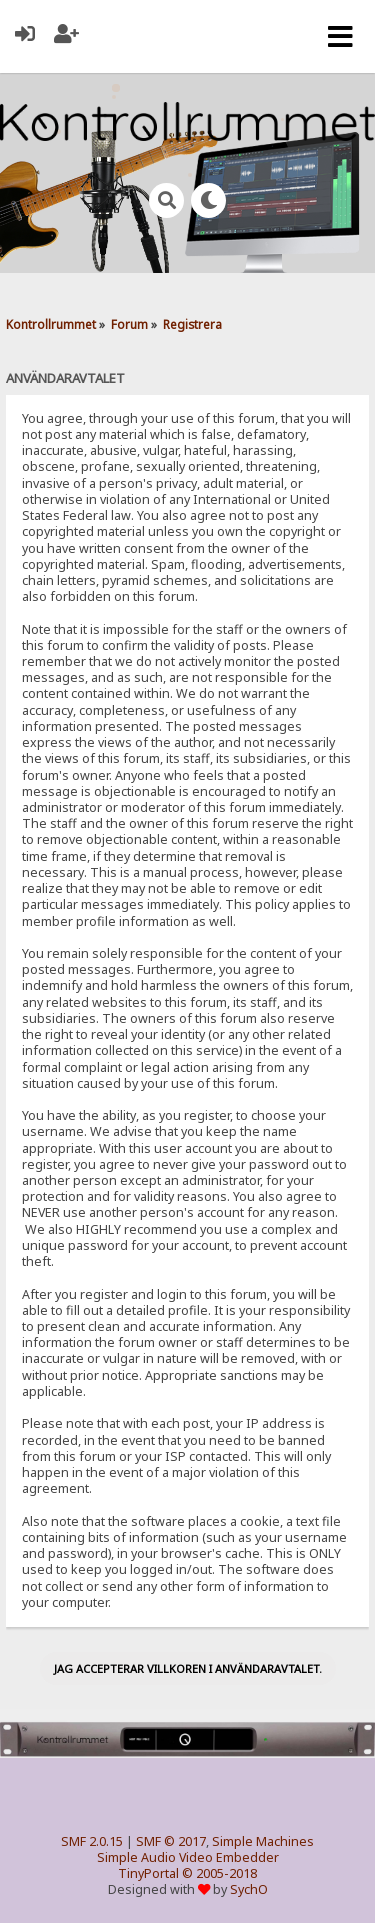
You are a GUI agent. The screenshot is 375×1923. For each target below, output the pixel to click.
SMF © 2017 (171, 1841)
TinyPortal (148, 1873)
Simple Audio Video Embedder (188, 1857)
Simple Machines (263, 1841)
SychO (249, 1889)
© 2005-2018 (219, 1873)
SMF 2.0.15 (92, 1841)
